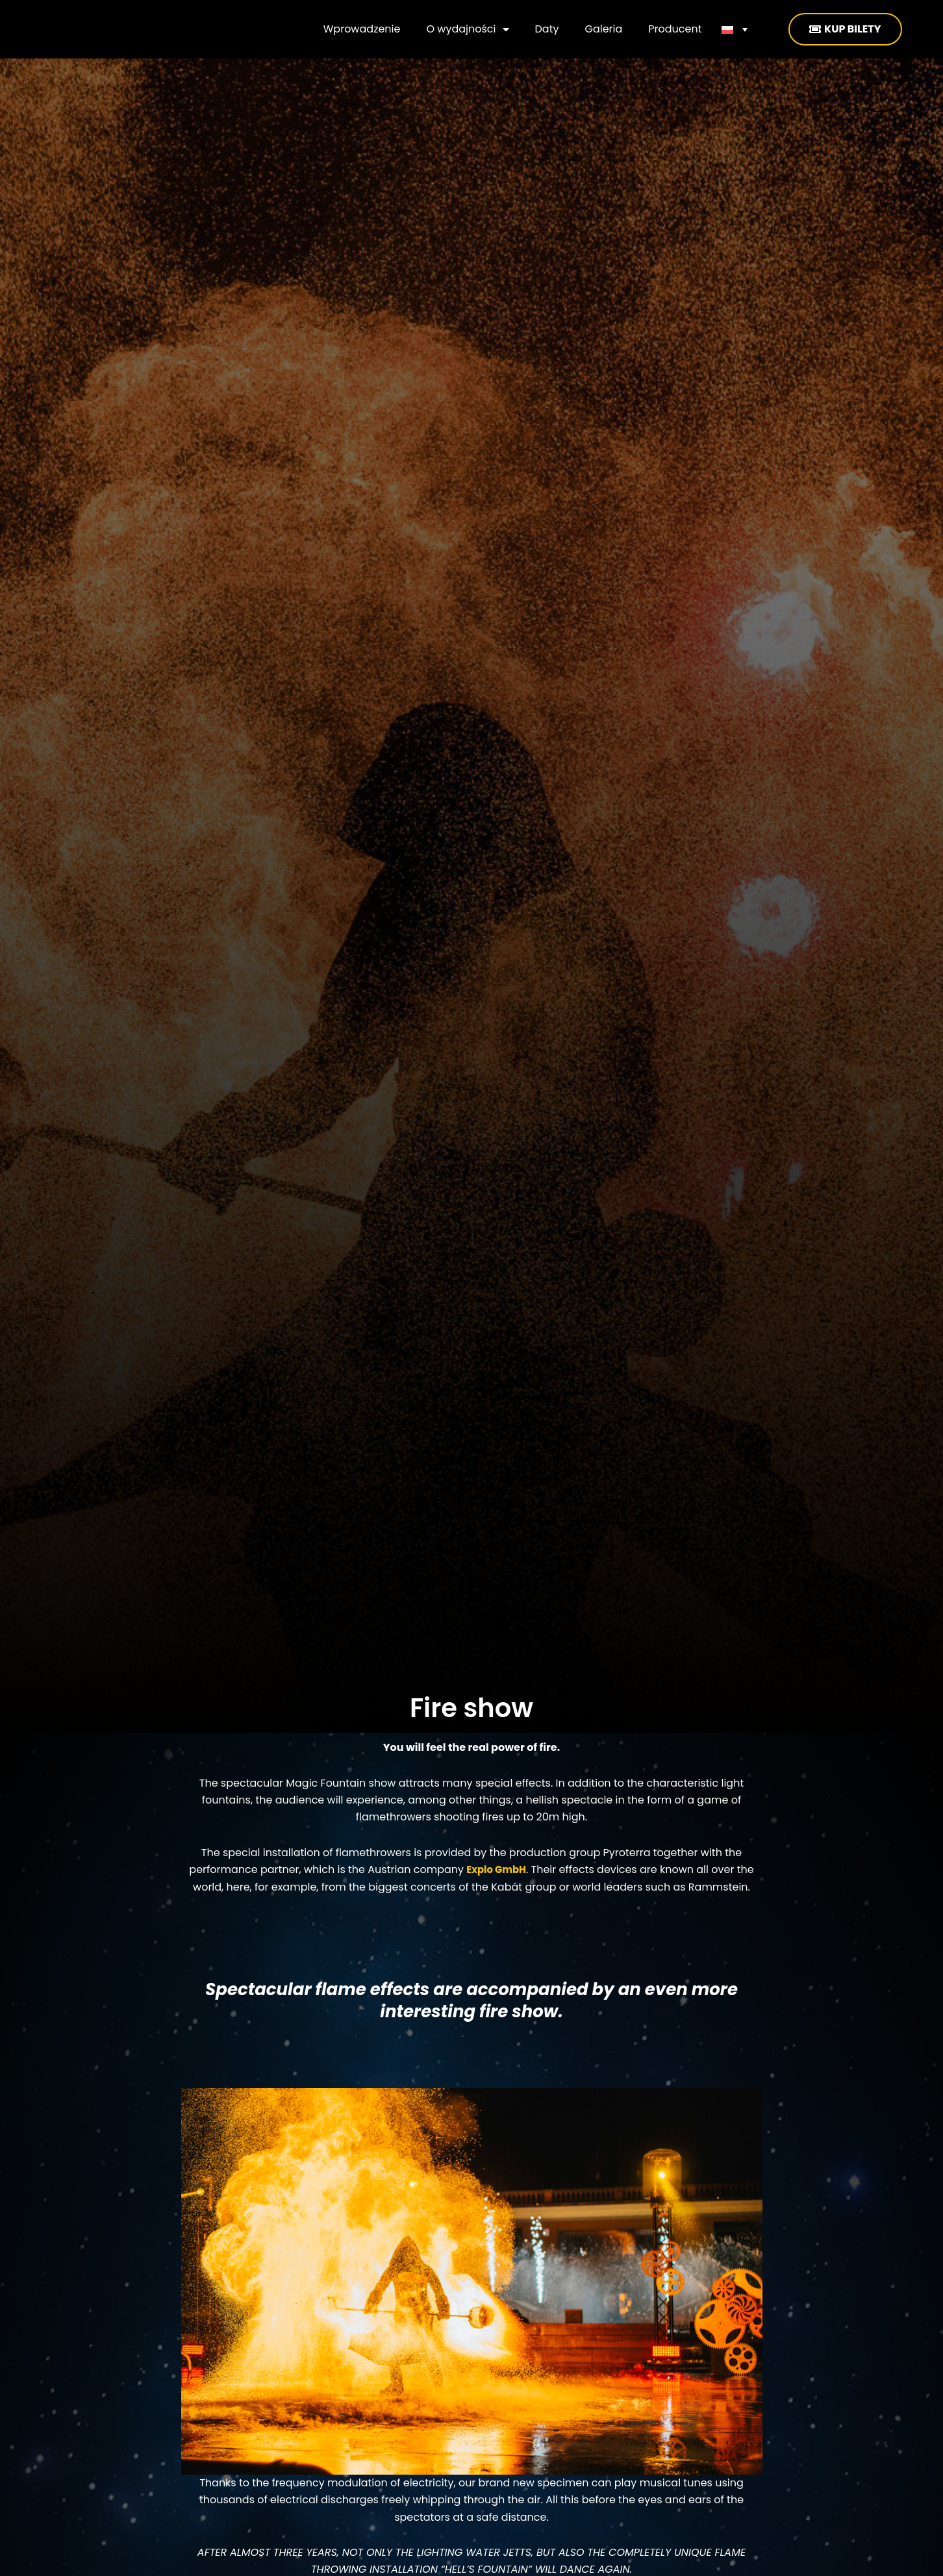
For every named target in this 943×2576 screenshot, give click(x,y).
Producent (674, 28)
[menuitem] (734, 29)
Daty (547, 28)
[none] (734, 29)
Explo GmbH (496, 1869)
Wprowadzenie (362, 28)
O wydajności (467, 29)
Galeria (603, 28)
